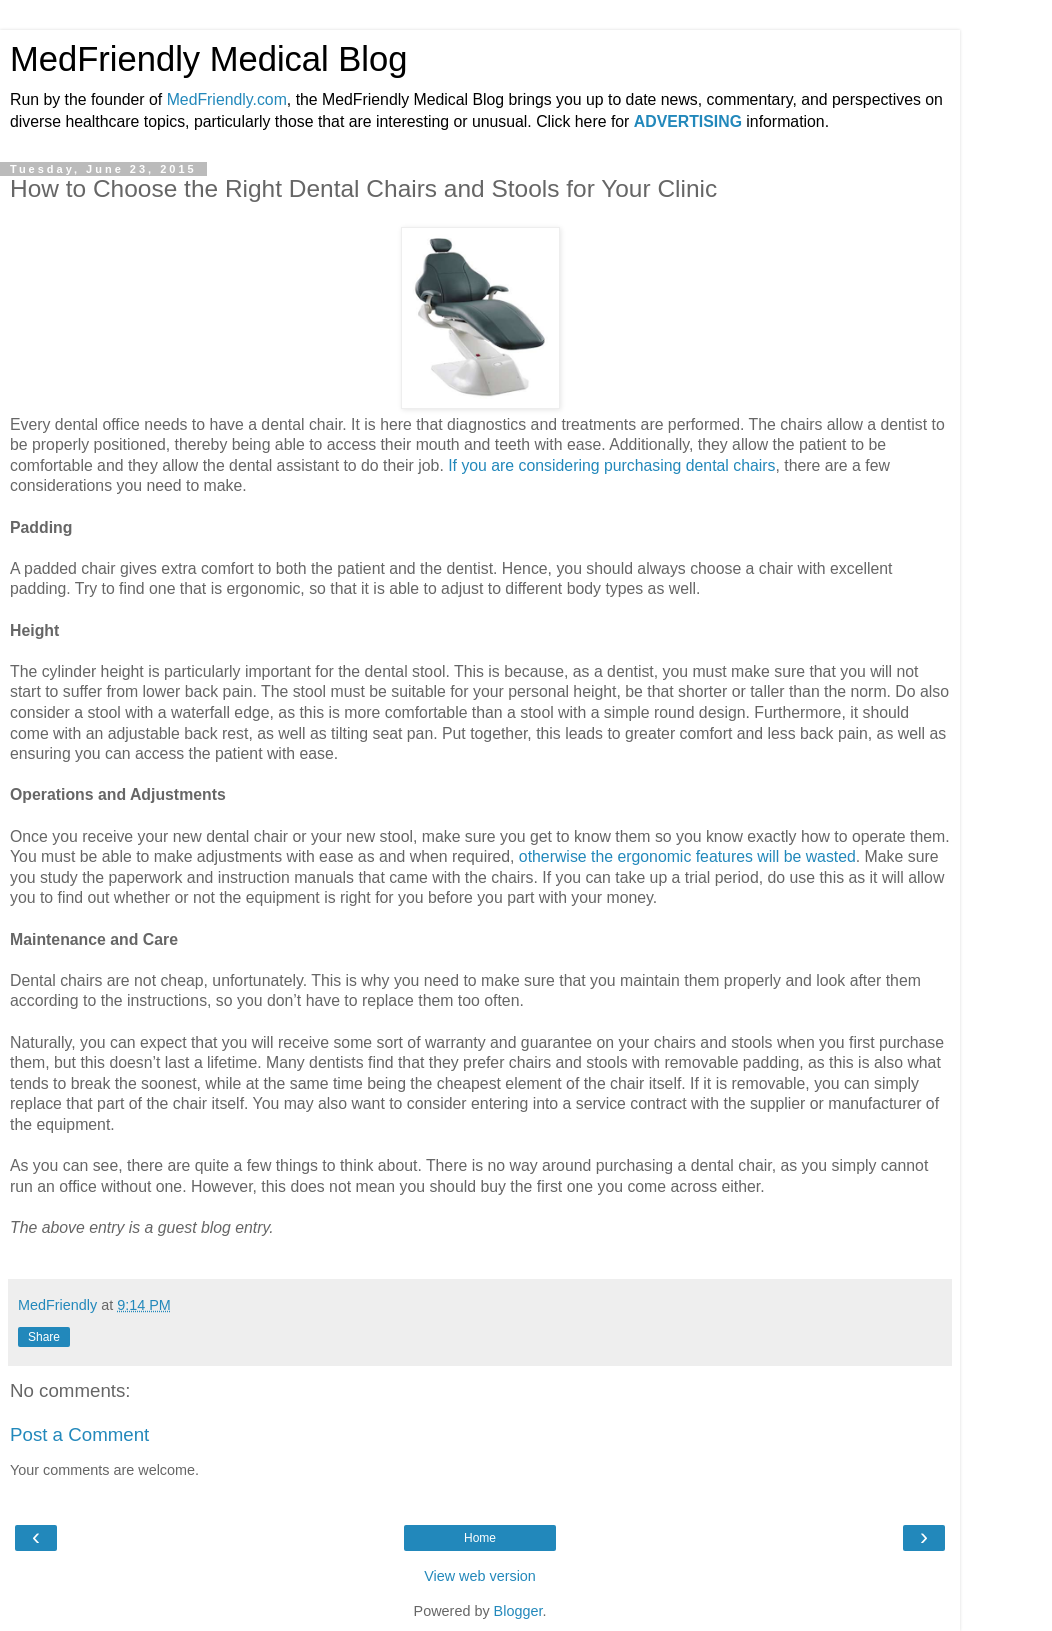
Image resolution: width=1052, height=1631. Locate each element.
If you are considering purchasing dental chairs (611, 465)
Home (480, 1538)
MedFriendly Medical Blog (208, 59)
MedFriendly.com (227, 99)
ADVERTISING (688, 121)
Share (44, 1337)
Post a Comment (79, 1434)
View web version (480, 1576)
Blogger (518, 1611)
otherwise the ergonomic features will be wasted (687, 856)
